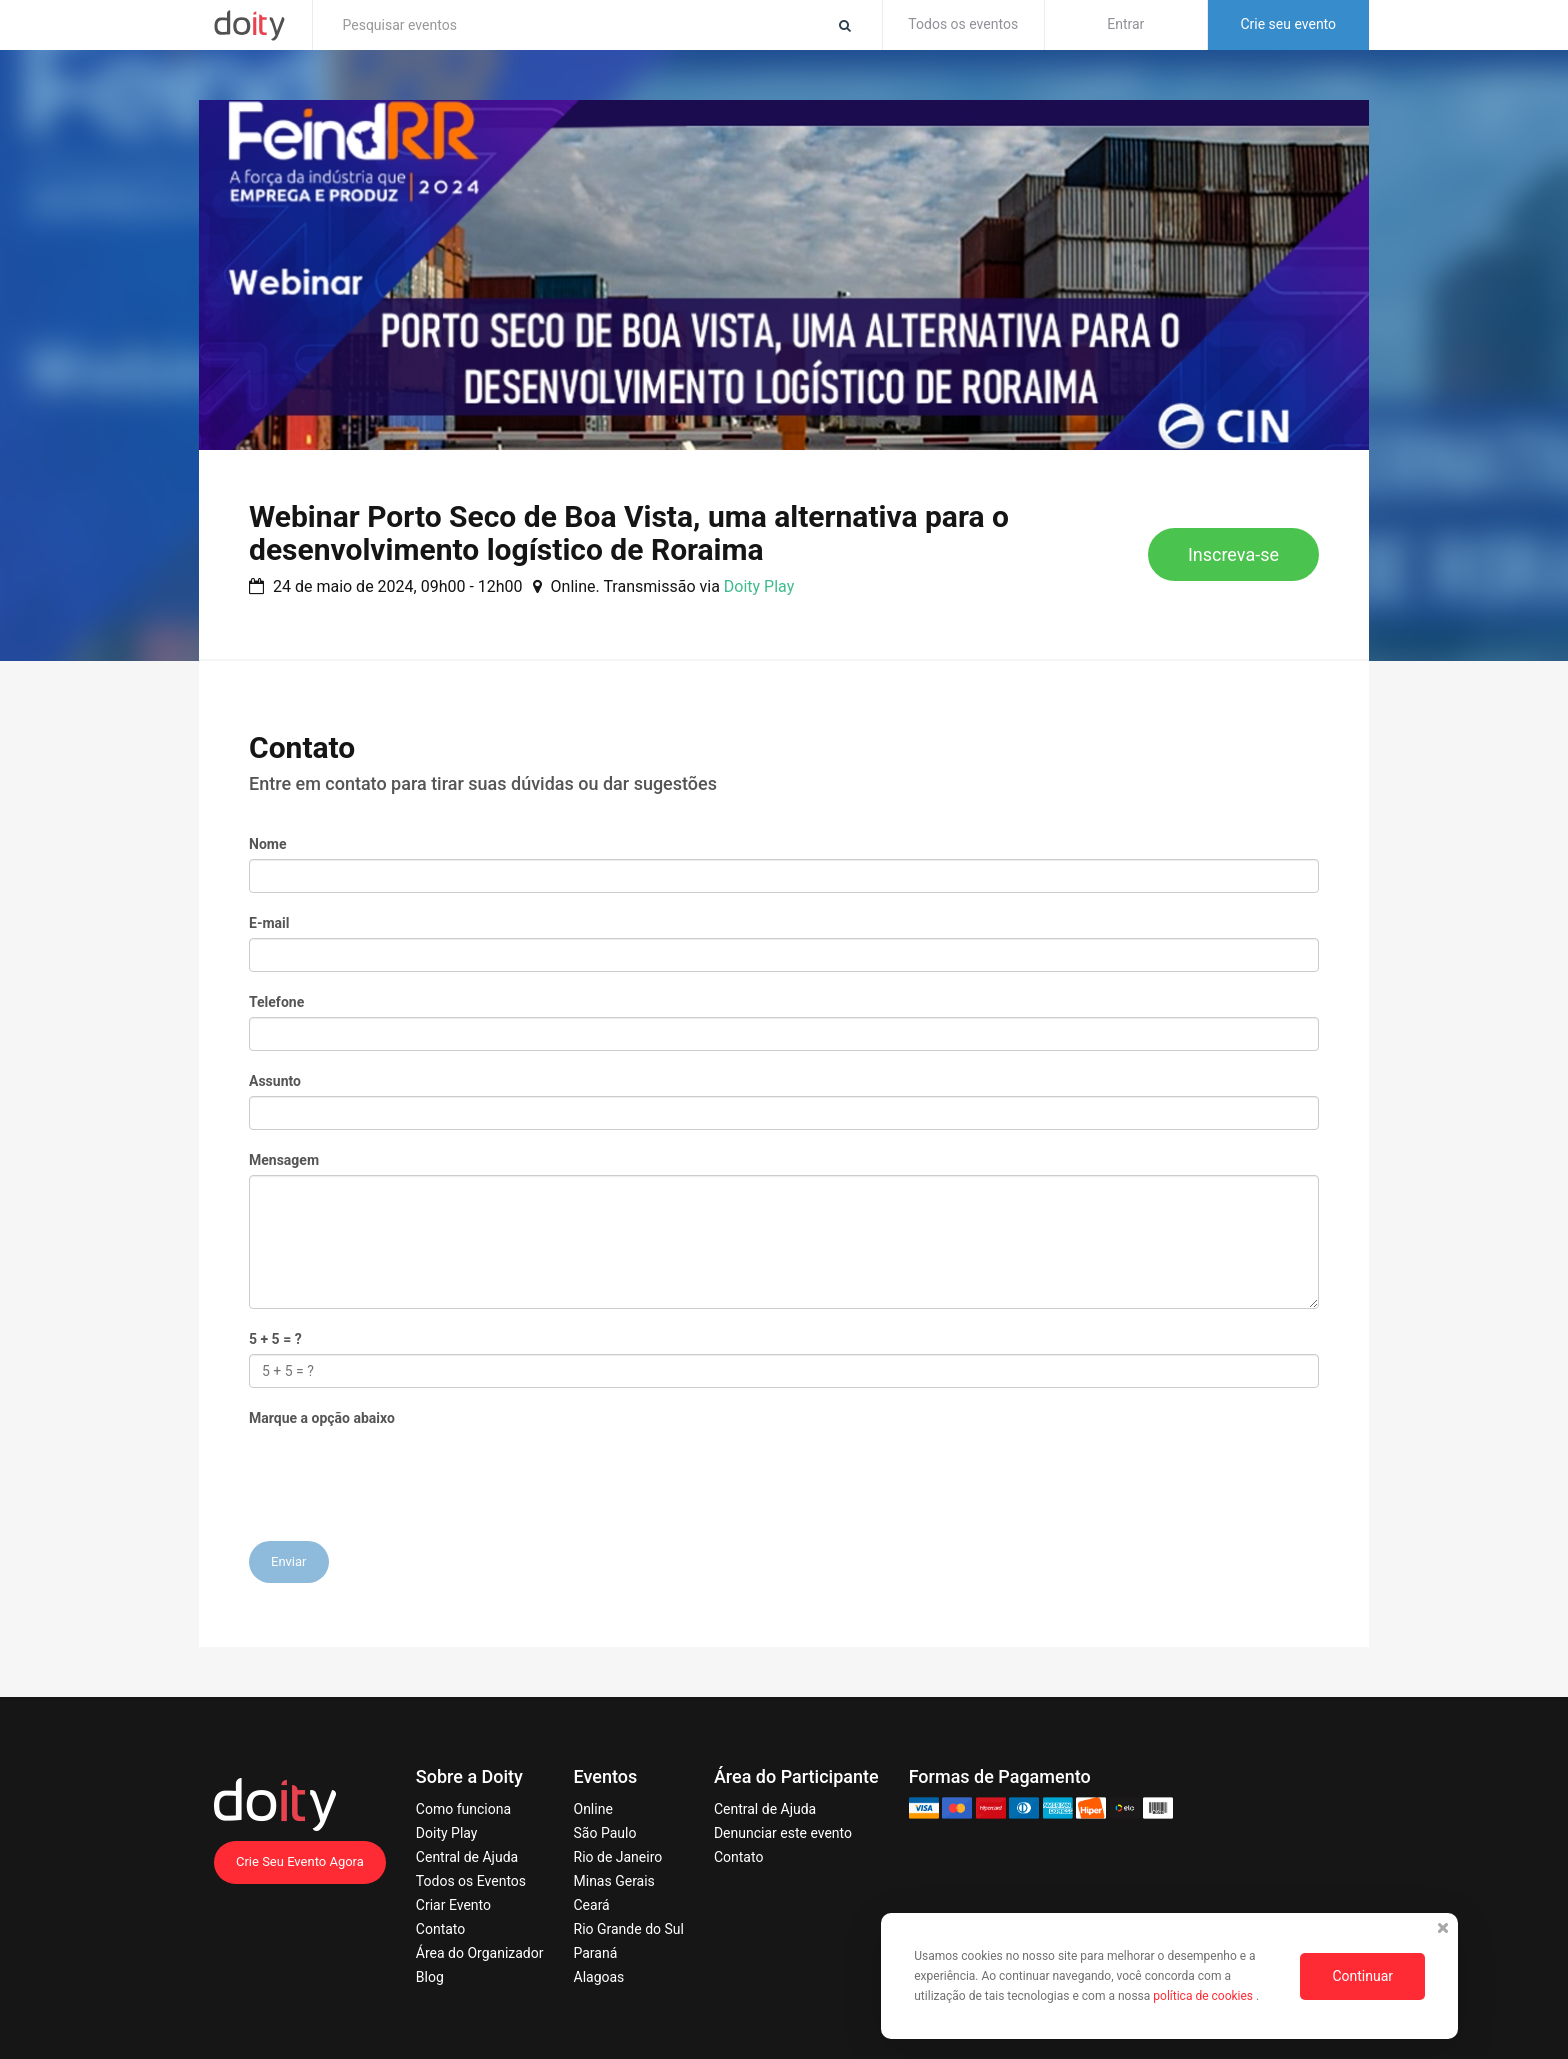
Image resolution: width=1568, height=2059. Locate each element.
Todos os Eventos (471, 1881)
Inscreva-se (1233, 554)
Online (593, 1809)
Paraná (596, 1953)
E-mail (269, 923)
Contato (440, 1929)
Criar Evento (453, 1905)
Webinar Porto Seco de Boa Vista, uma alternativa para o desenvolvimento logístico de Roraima (629, 533)
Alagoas (599, 1977)
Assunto (275, 1081)
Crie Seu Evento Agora (300, 1861)
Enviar (289, 1561)
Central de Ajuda (467, 1857)
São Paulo (605, 1833)
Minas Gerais (614, 1881)
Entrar (1125, 24)
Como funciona (463, 1809)
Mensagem (284, 1160)
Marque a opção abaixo (322, 1418)
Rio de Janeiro (618, 1857)
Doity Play (759, 586)
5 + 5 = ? (275, 1339)
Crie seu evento (1288, 24)
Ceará (592, 1905)
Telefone (276, 1002)
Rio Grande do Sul (629, 1929)
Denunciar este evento (783, 1833)
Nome (267, 844)
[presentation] (401, 1472)
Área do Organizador (480, 1953)
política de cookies (1204, 1996)
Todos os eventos (963, 24)
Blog (430, 1977)
